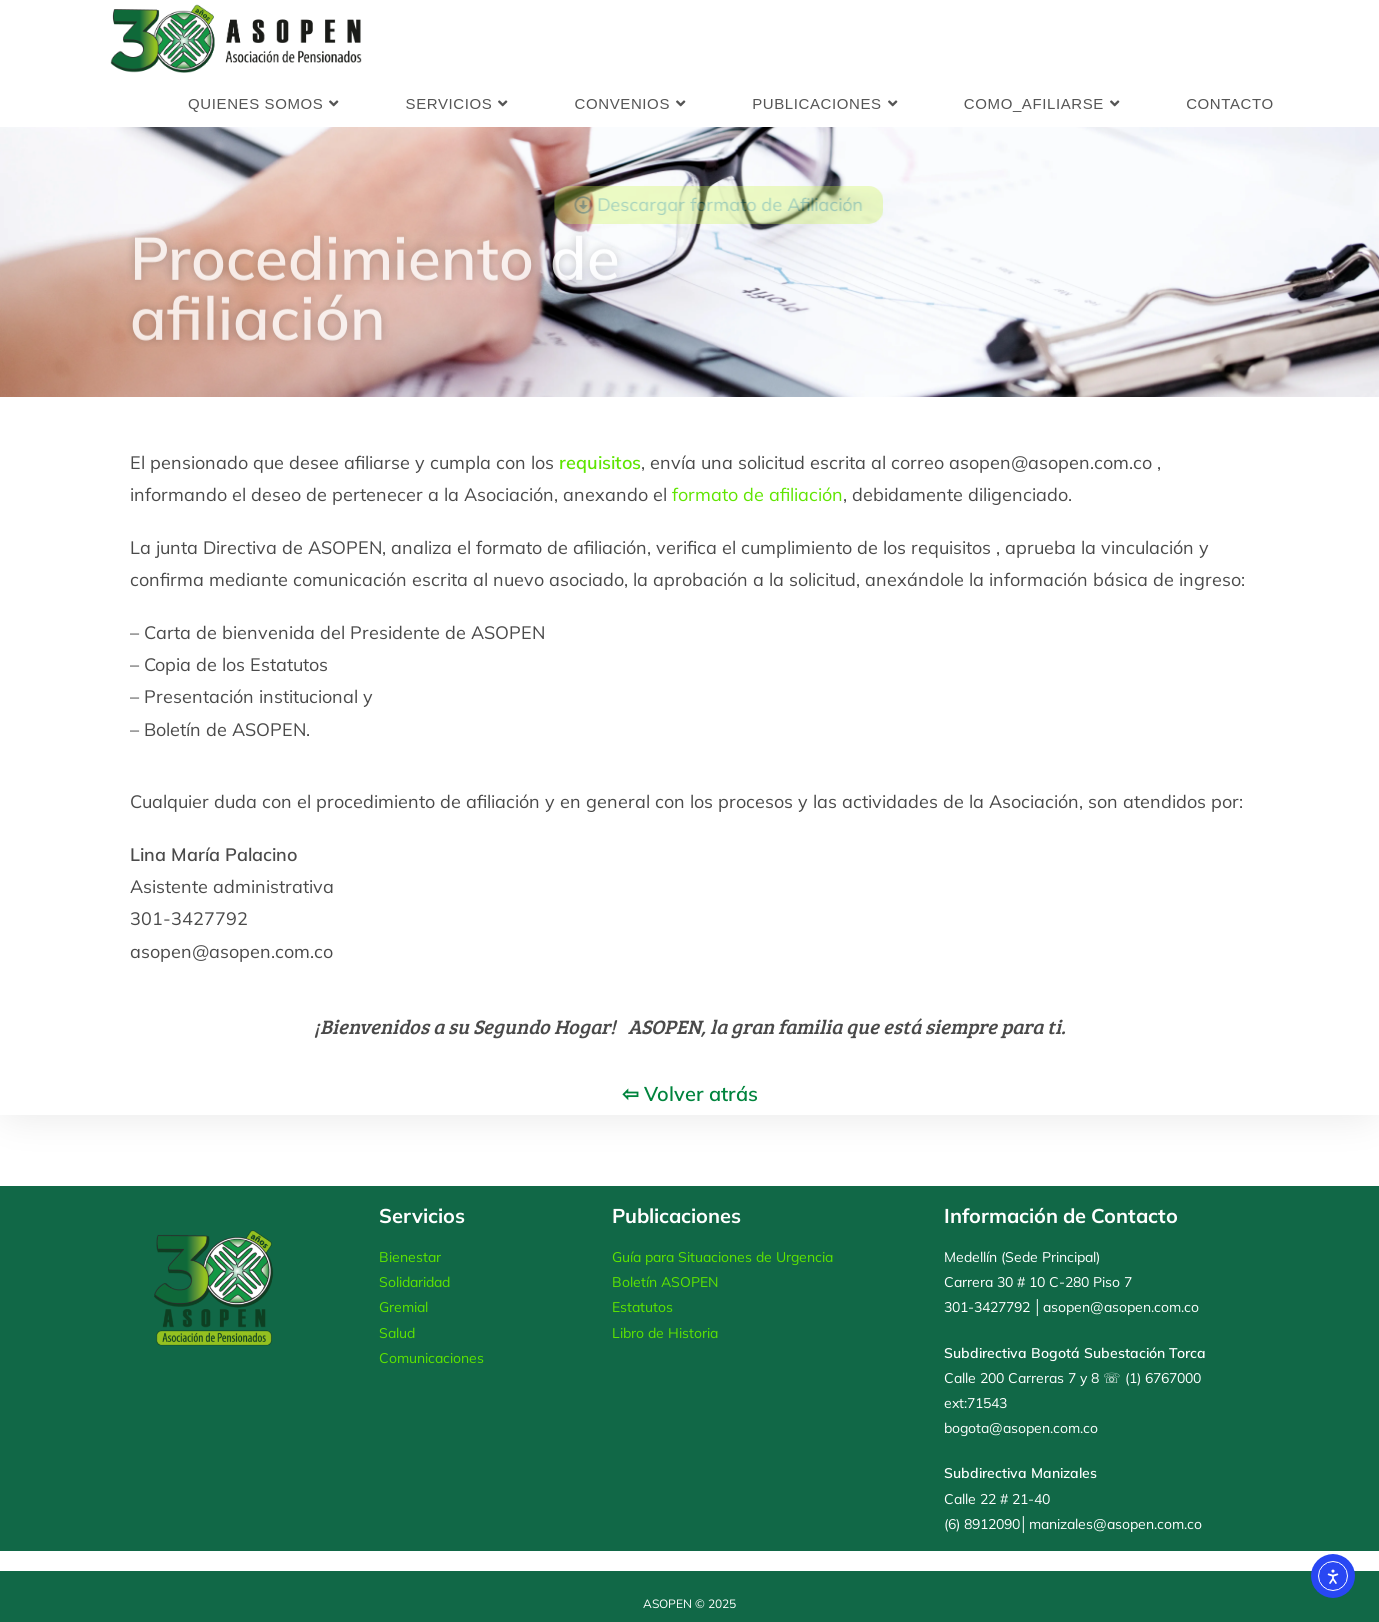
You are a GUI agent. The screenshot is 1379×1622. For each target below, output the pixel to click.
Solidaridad (414, 1282)
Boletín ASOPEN (665, 1282)
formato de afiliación (757, 494)
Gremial (403, 1307)
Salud (397, 1333)
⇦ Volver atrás (690, 1093)
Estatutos (642, 1307)
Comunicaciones (431, 1358)
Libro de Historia (665, 1333)
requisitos (600, 462)
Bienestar (410, 1257)
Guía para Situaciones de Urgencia (722, 1257)
